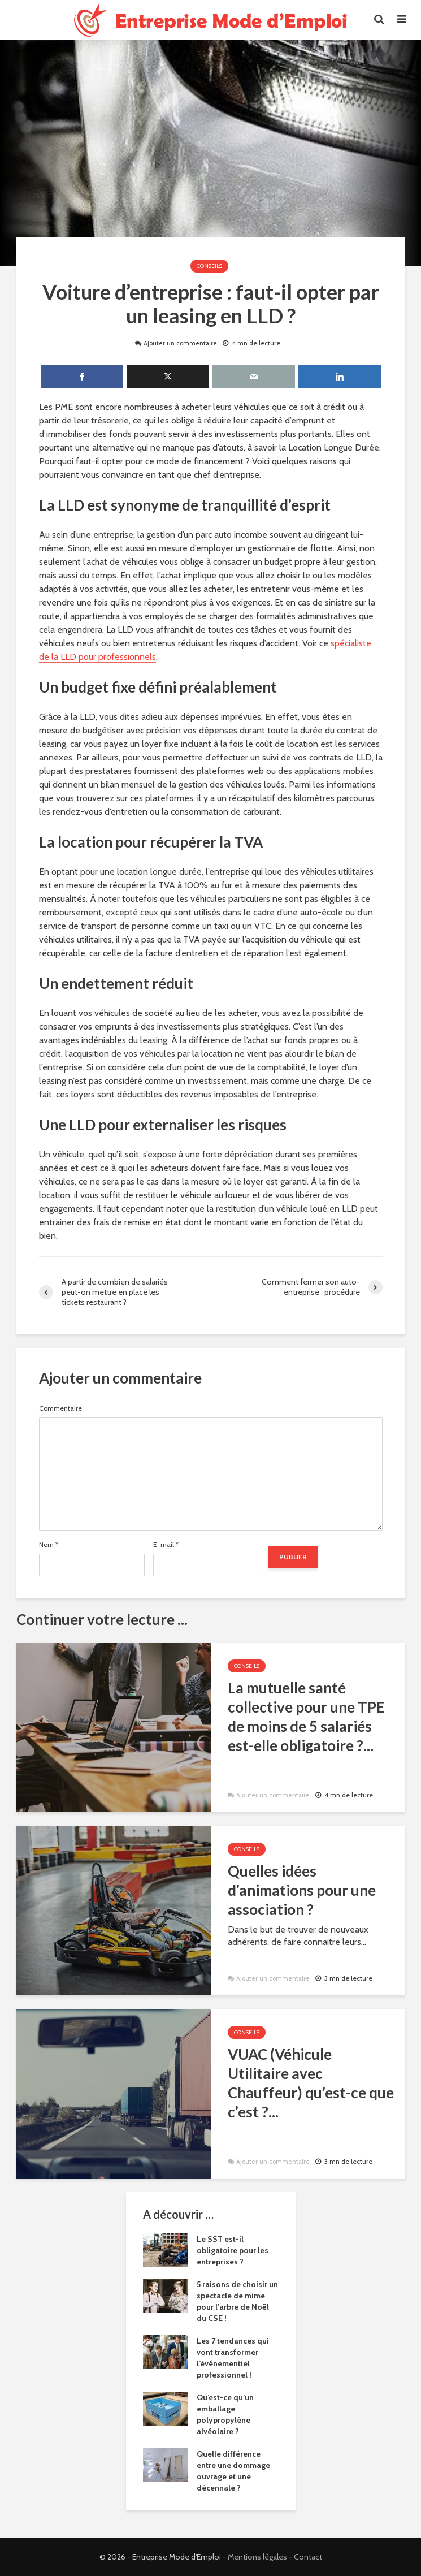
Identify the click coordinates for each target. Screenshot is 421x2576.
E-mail (166, 1544)
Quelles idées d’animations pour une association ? (302, 1890)
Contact (308, 2557)
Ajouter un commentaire (181, 343)
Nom (48, 1544)
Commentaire (60, 1408)
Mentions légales (257, 2557)
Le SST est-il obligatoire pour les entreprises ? (232, 2250)
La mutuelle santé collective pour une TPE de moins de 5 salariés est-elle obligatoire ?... (306, 1716)
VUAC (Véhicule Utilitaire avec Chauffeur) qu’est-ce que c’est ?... (311, 2083)
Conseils (209, 266)
